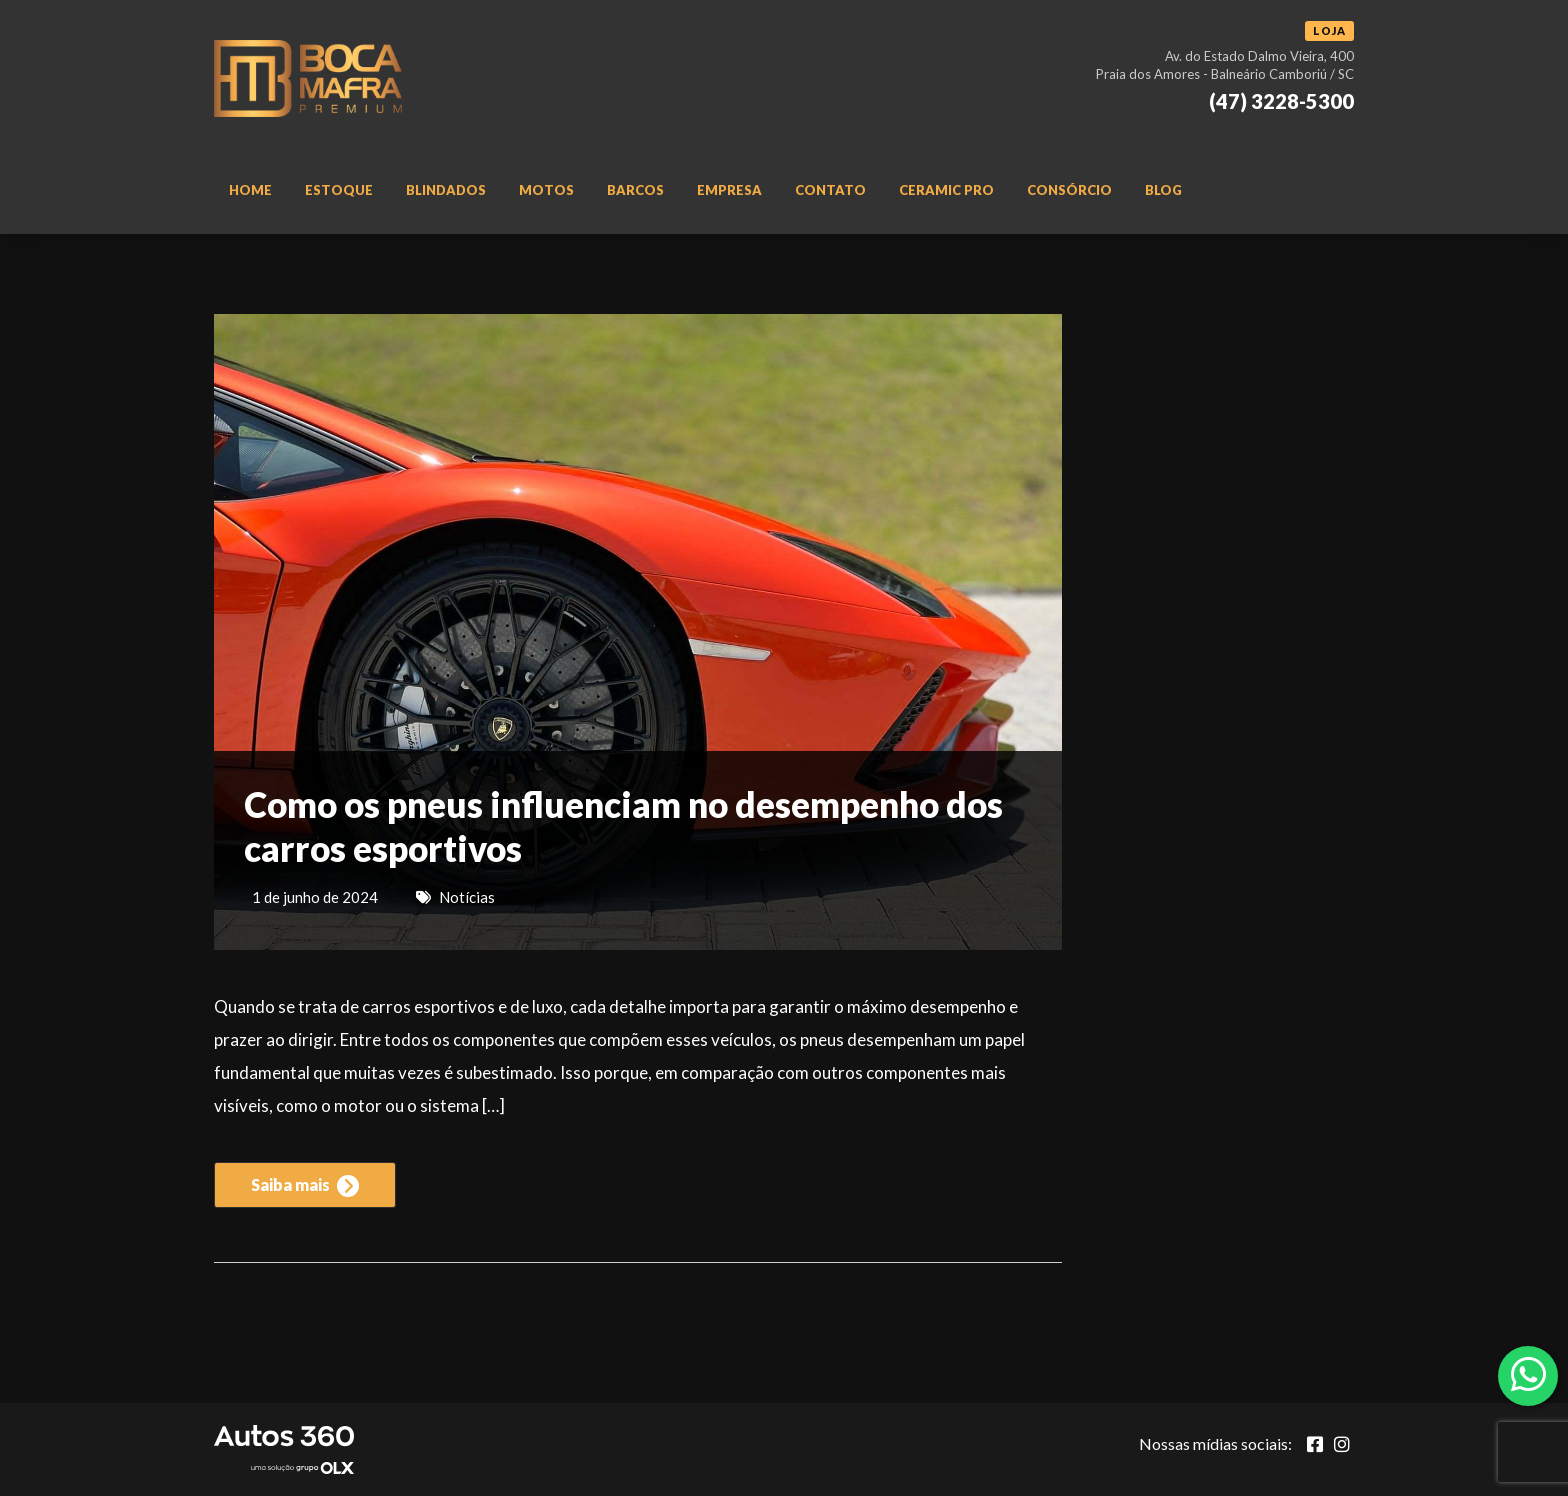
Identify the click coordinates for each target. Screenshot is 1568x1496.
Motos (546, 190)
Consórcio (1069, 190)
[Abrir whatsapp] (1528, 1374)
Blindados (446, 190)
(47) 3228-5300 (1281, 101)
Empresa (729, 190)
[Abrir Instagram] (1342, 1444)
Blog (1163, 190)
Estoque (339, 190)
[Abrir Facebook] (1315, 1444)
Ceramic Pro (946, 190)
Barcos (635, 190)
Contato (830, 190)
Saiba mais (305, 1186)
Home (250, 190)
